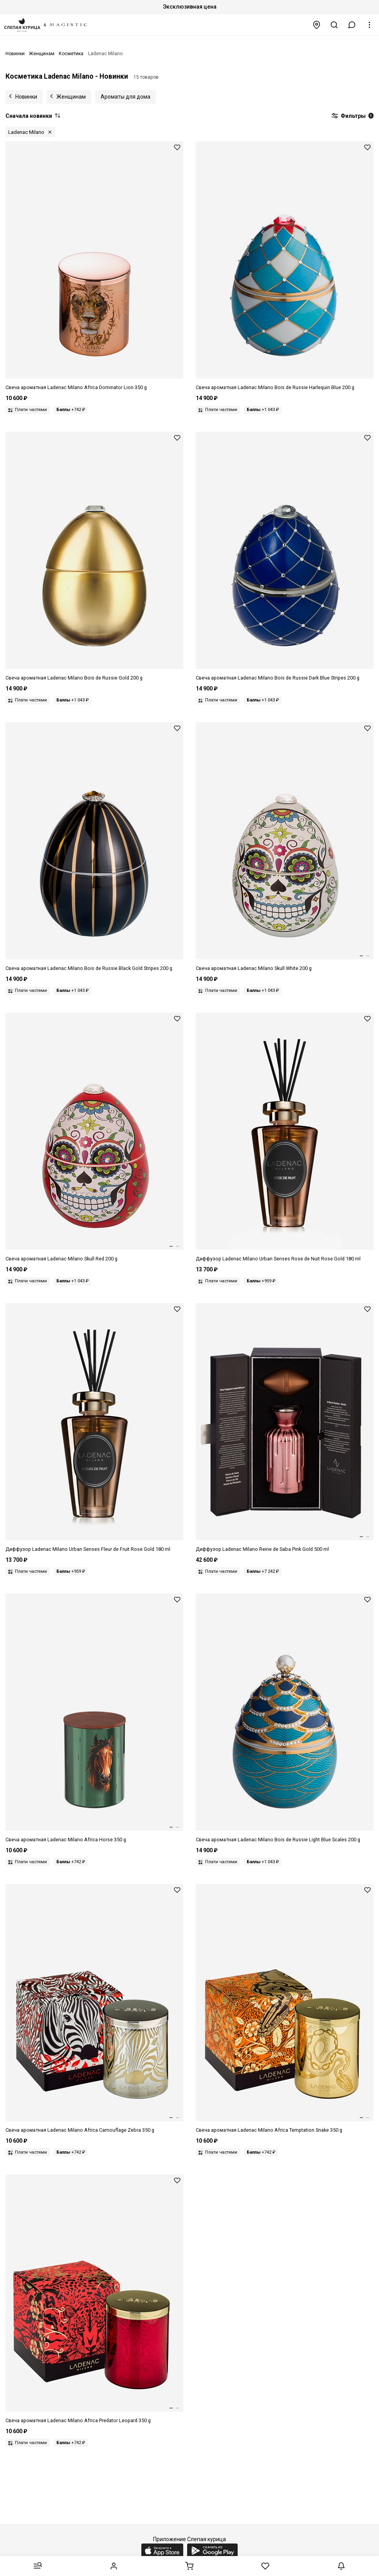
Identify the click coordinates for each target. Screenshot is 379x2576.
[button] (352, 24)
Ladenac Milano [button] (26, 132)
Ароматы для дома (125, 97)
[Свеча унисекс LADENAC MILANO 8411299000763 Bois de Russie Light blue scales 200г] (285, 1719)
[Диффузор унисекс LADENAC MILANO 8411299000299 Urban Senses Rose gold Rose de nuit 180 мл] (285, 1138)
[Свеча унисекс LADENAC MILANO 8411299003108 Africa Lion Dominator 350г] (94, 266)
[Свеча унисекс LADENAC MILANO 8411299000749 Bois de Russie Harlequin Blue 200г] (285, 266)
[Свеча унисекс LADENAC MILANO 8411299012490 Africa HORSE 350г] (94, 1719)
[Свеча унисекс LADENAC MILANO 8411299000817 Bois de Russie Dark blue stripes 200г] (285, 557)
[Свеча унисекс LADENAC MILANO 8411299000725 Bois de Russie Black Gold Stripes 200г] (94, 847)
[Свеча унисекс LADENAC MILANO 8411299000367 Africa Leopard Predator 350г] (94, 2299)
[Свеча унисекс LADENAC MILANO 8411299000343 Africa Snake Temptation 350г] (285, 2009)
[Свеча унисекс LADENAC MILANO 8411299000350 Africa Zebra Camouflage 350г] (94, 2009)
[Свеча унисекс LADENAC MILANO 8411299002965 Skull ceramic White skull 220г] (285, 847)
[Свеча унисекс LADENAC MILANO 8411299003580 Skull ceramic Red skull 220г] (94, 1138)
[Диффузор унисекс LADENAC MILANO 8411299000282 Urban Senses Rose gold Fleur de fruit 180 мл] (94, 1428)
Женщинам (71, 97)
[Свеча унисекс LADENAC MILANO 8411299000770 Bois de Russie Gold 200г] (94, 557)
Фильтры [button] (352, 116)
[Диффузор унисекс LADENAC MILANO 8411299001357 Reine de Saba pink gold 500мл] (285, 1428)
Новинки (26, 97)
